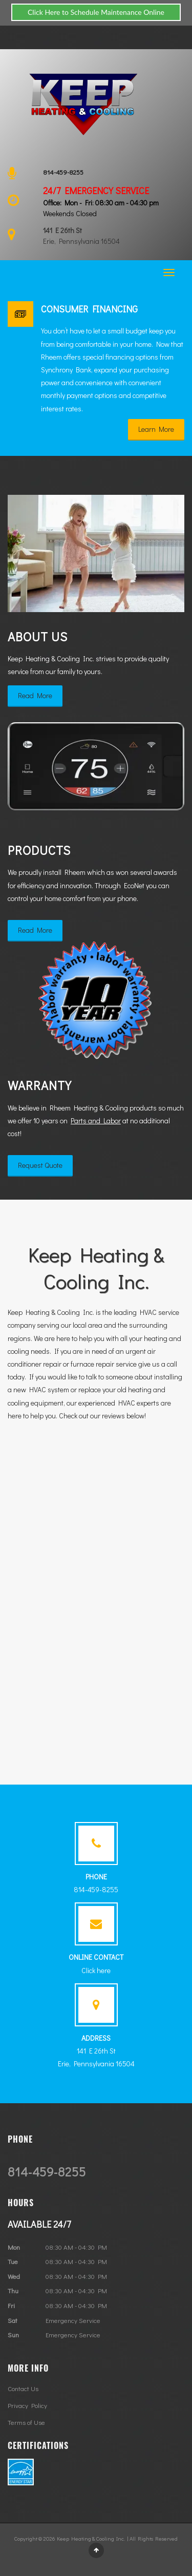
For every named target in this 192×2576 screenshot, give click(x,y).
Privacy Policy (27, 2405)
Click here (96, 1970)
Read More (35, 695)
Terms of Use (26, 2422)
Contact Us (23, 2388)
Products (39, 850)
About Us (38, 636)
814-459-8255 (63, 171)
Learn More (156, 429)
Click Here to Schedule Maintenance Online (96, 12)
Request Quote (40, 1165)
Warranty (40, 1085)
